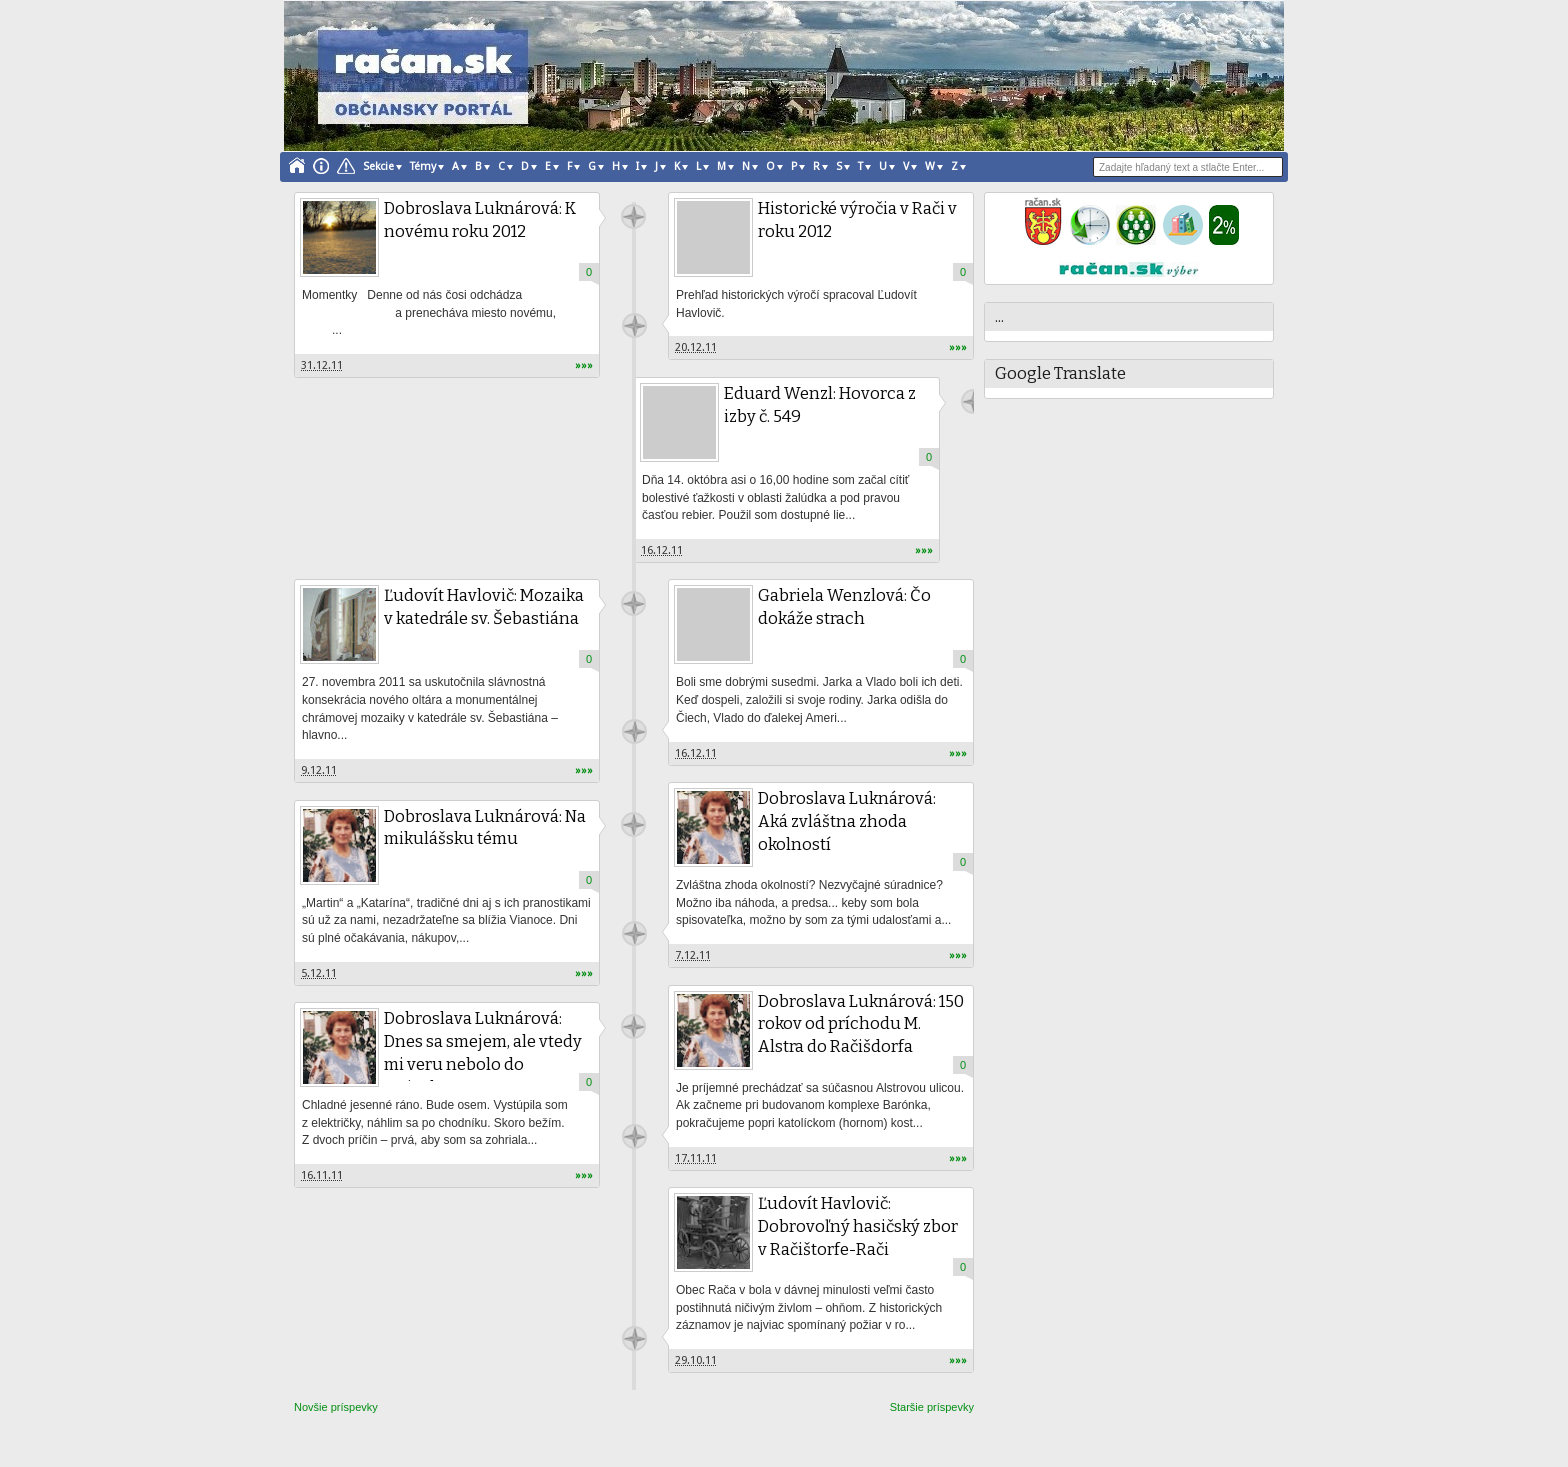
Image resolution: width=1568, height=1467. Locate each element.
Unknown (634, 325)
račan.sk (633, 216)
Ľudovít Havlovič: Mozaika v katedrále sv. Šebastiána (486, 608)
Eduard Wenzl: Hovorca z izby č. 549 (823, 406)
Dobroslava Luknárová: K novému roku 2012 (482, 221)
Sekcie (378, 166)
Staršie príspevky (932, 1407)
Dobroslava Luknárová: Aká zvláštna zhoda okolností (849, 822)
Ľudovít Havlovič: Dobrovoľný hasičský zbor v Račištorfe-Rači (860, 1227)
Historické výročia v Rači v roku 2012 (859, 221)
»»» (584, 365)
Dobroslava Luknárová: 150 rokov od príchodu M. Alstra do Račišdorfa (863, 1025)
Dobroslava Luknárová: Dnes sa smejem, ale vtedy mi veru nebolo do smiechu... (484, 1054)
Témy (423, 166)
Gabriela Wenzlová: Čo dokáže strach (846, 608)
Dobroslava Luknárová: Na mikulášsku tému (488, 829)
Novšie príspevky (336, 1407)
